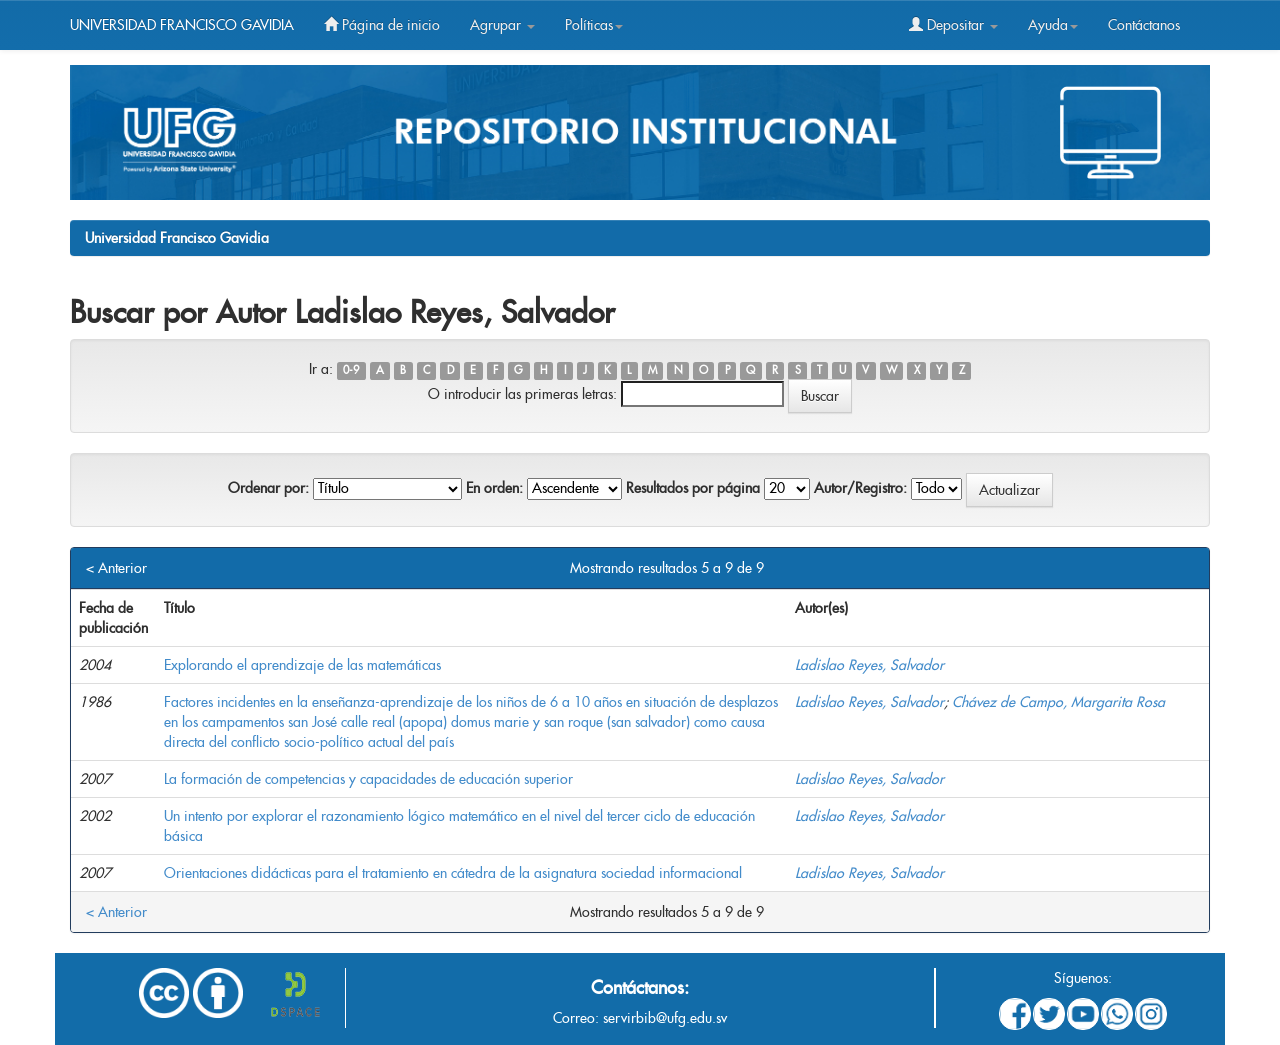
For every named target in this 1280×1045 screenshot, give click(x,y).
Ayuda (1053, 25)
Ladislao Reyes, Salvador (869, 665)
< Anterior (116, 568)
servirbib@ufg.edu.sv (665, 1018)
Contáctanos (1144, 25)
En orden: (494, 488)
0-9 (351, 370)
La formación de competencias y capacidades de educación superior (368, 779)
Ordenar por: (268, 488)
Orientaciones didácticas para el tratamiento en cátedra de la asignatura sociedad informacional (453, 873)
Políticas (594, 25)
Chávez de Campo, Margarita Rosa (1058, 702)
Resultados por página (693, 488)
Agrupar (502, 25)
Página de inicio (382, 25)
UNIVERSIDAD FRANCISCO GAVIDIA (182, 25)
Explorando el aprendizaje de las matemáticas (302, 665)
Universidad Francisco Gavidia (177, 238)
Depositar (953, 25)
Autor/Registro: (860, 488)
